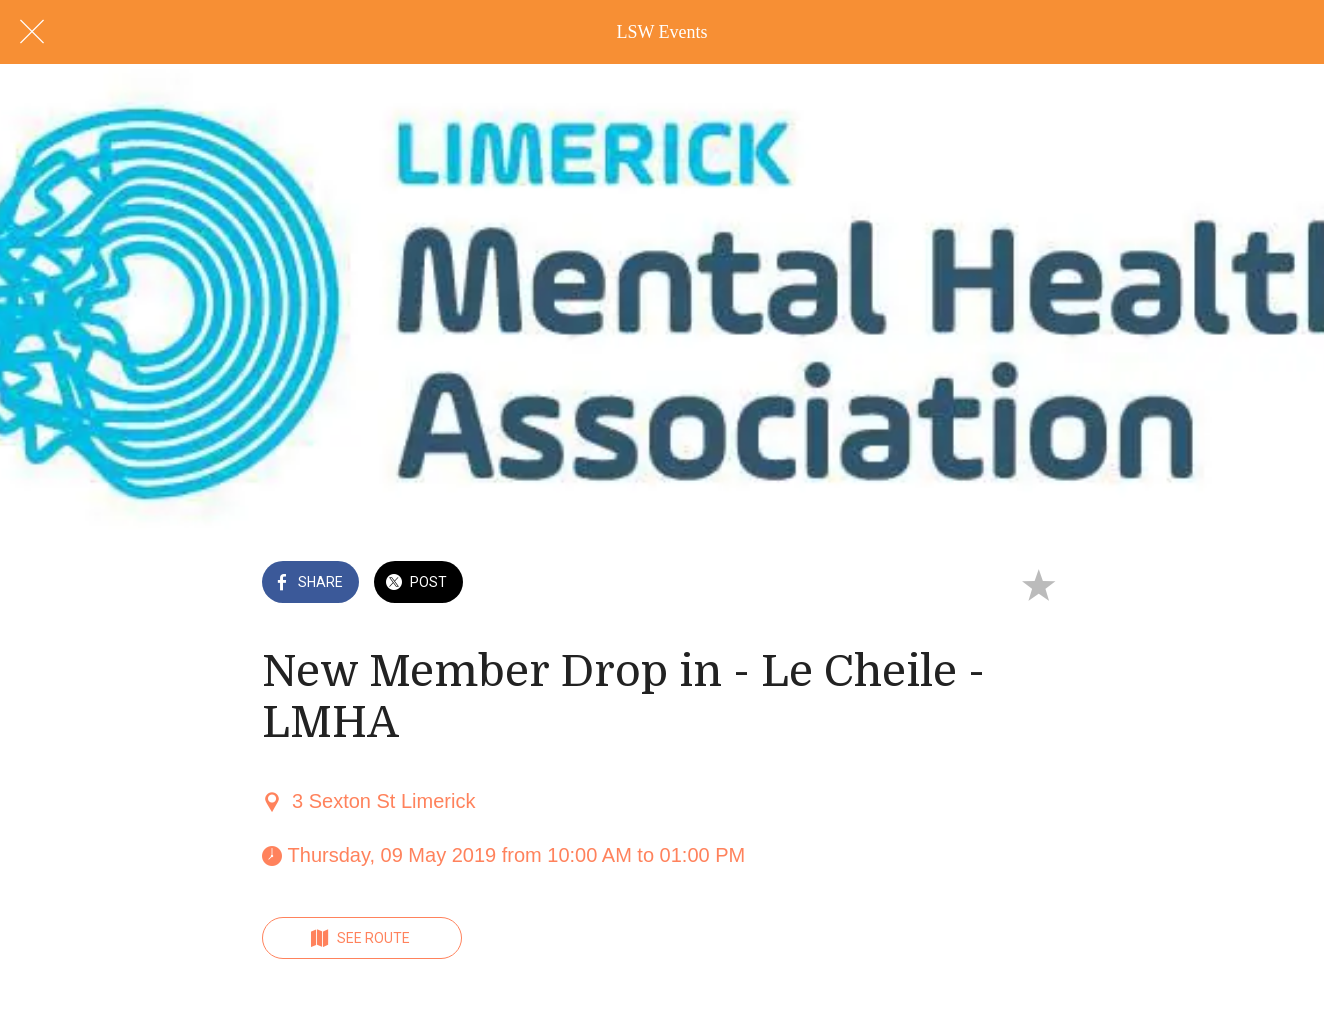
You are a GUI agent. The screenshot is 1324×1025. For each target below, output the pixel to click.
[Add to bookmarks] (1038, 584)
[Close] (32, 32)
